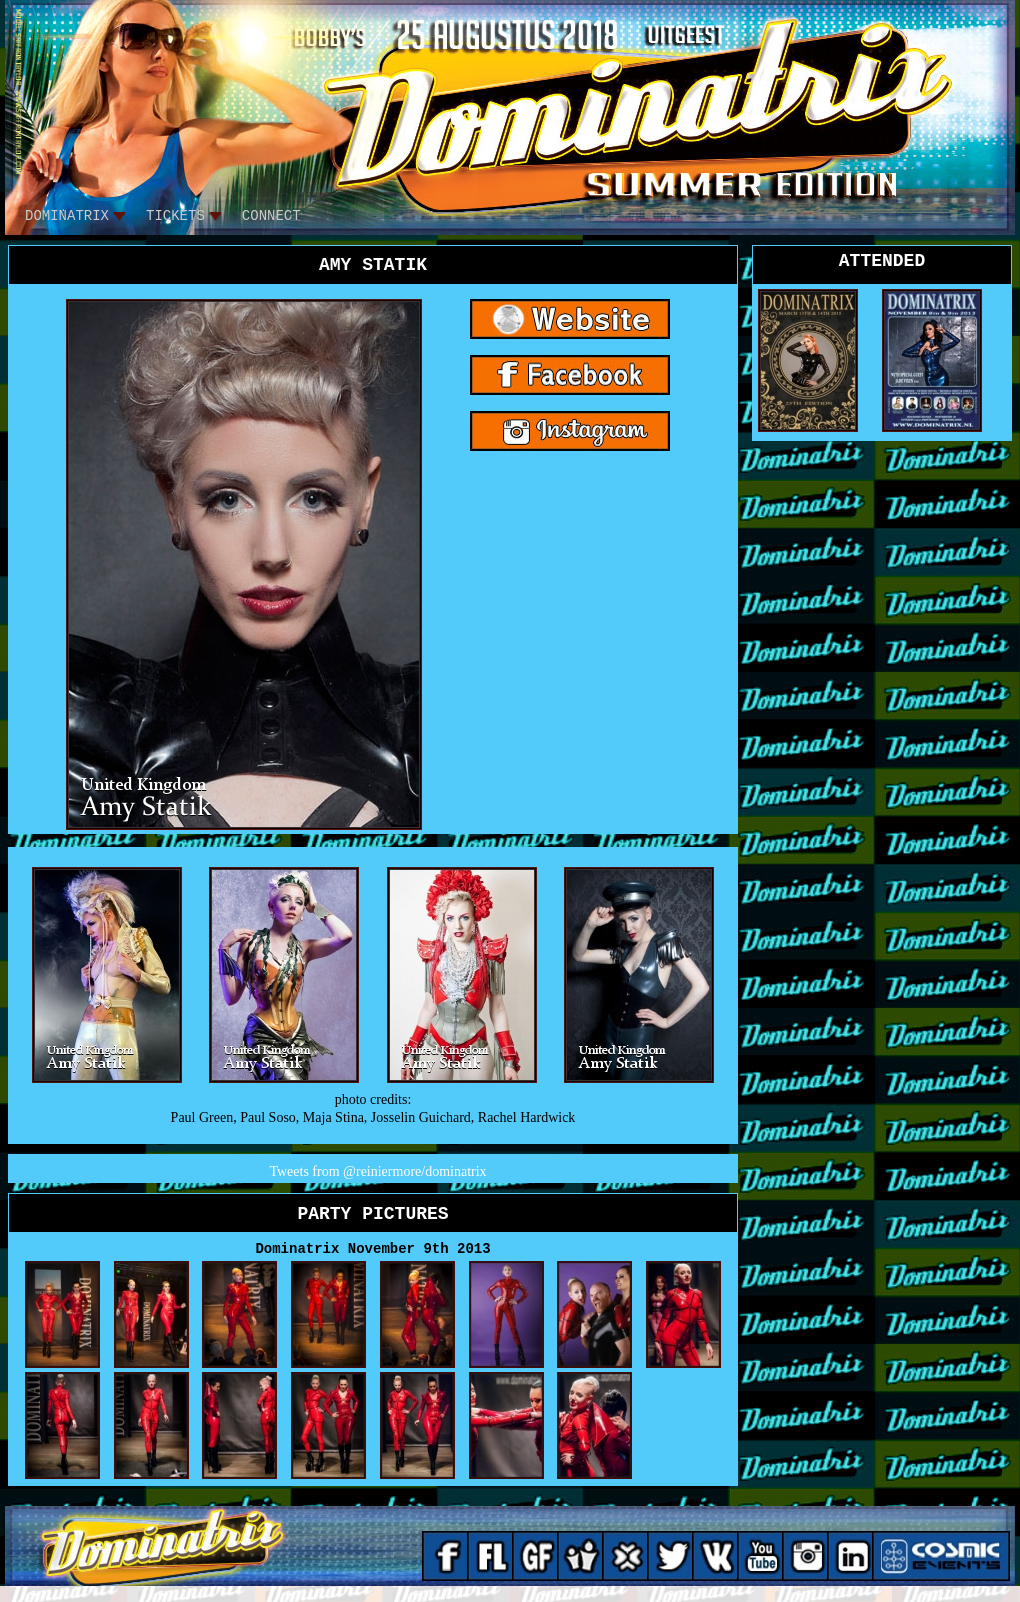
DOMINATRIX (67, 216)
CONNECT (271, 216)
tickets (175, 216)
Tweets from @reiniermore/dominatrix (377, 1171)
